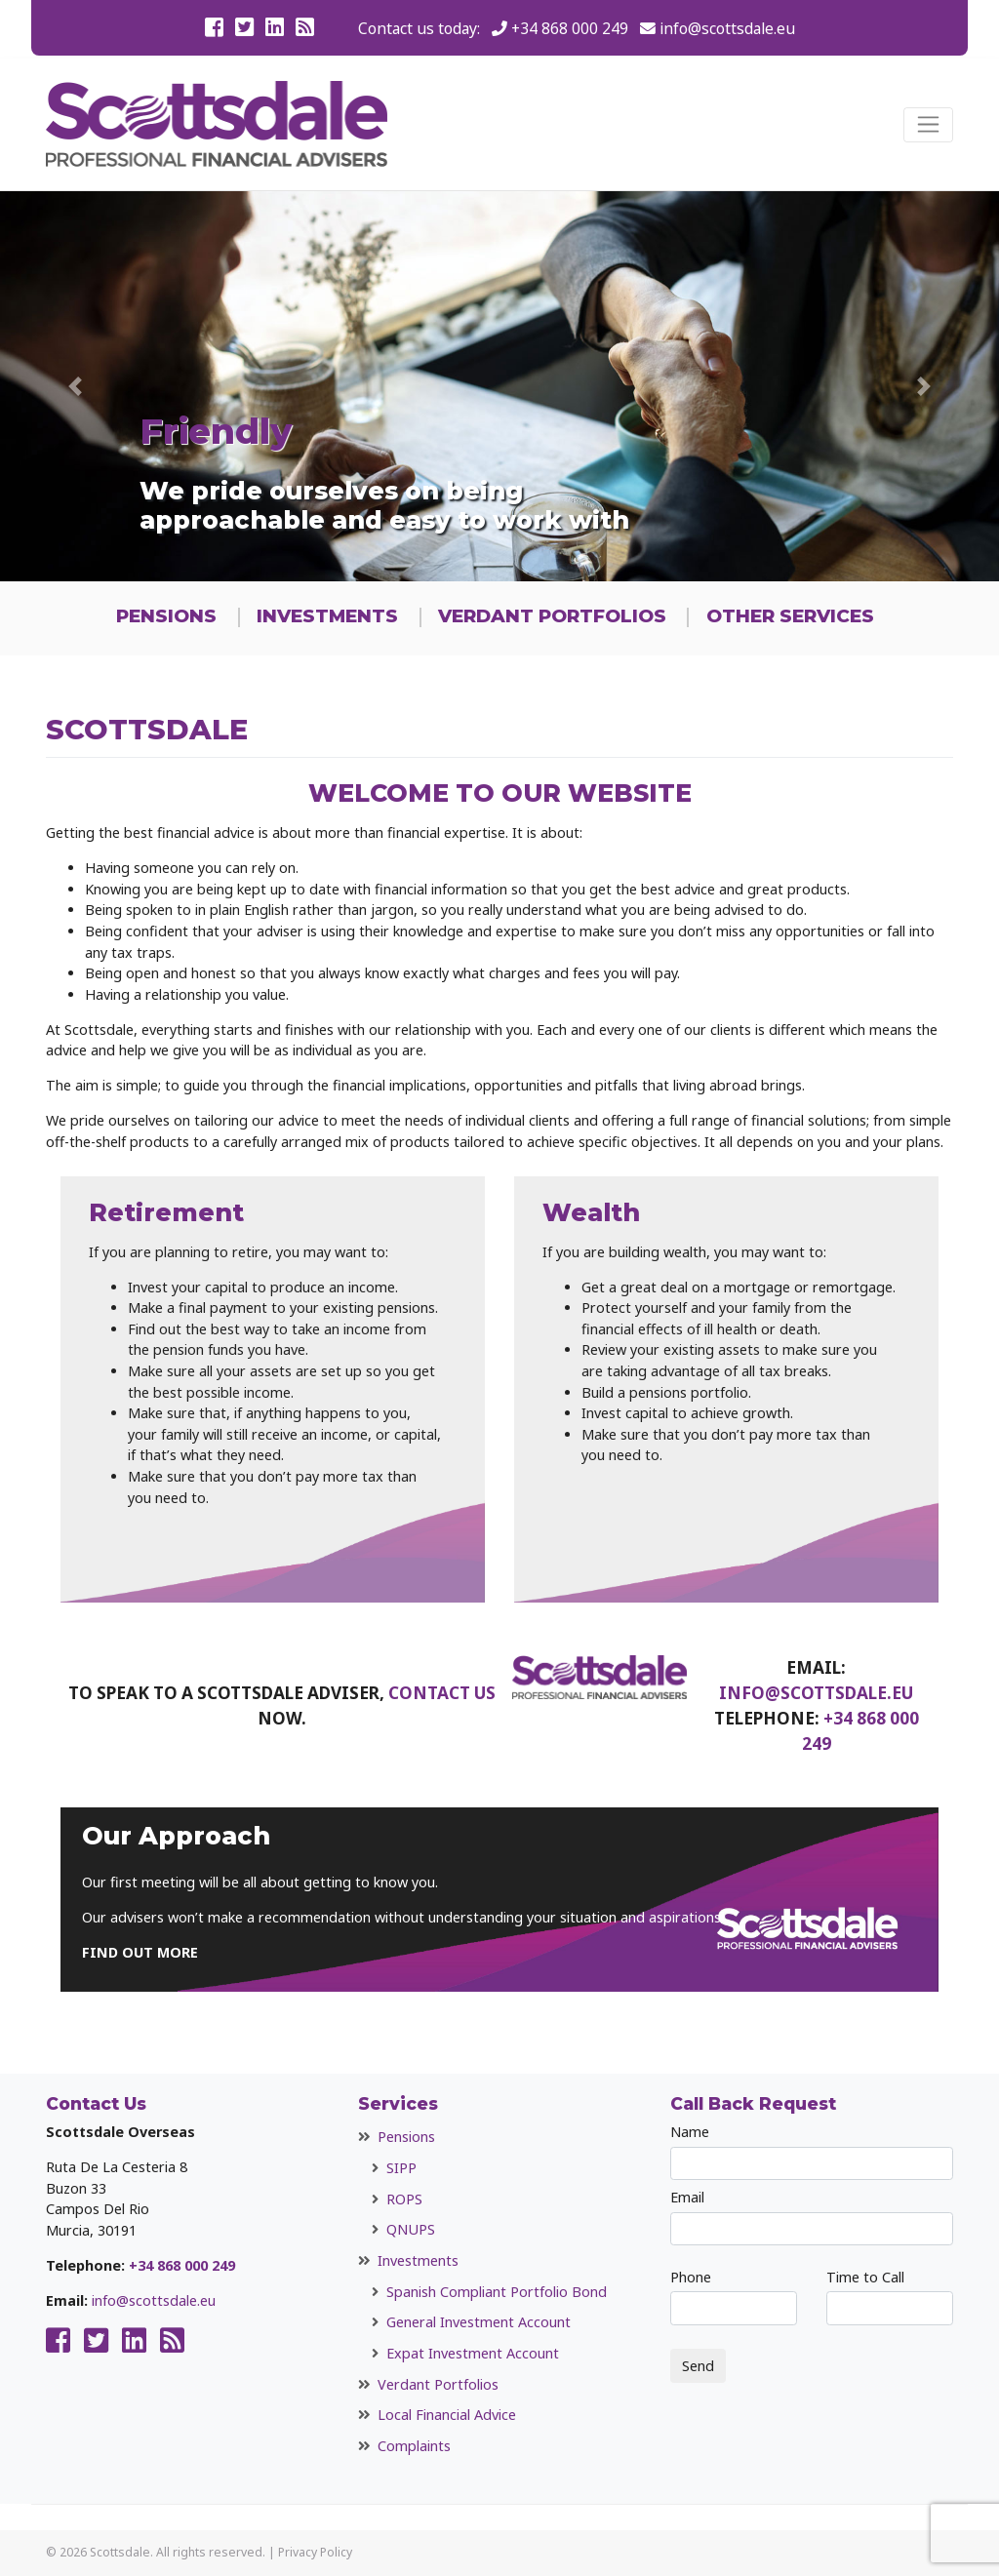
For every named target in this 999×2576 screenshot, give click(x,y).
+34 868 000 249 (569, 28)
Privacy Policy (315, 2552)
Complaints (414, 2446)
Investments (327, 616)
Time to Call (889, 2296)
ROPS (404, 2199)
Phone (733, 2296)
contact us (442, 1693)
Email (811, 2216)
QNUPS (410, 2229)
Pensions (166, 616)
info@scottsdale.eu (727, 28)
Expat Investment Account (472, 2353)
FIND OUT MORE (140, 1952)
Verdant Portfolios (552, 616)
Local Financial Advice (447, 2414)
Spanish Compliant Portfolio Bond (496, 2291)
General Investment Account (478, 2322)
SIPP (401, 2168)
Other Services (790, 616)
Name (811, 2151)
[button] (75, 386)
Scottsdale (120, 2552)
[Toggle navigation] (928, 124)
